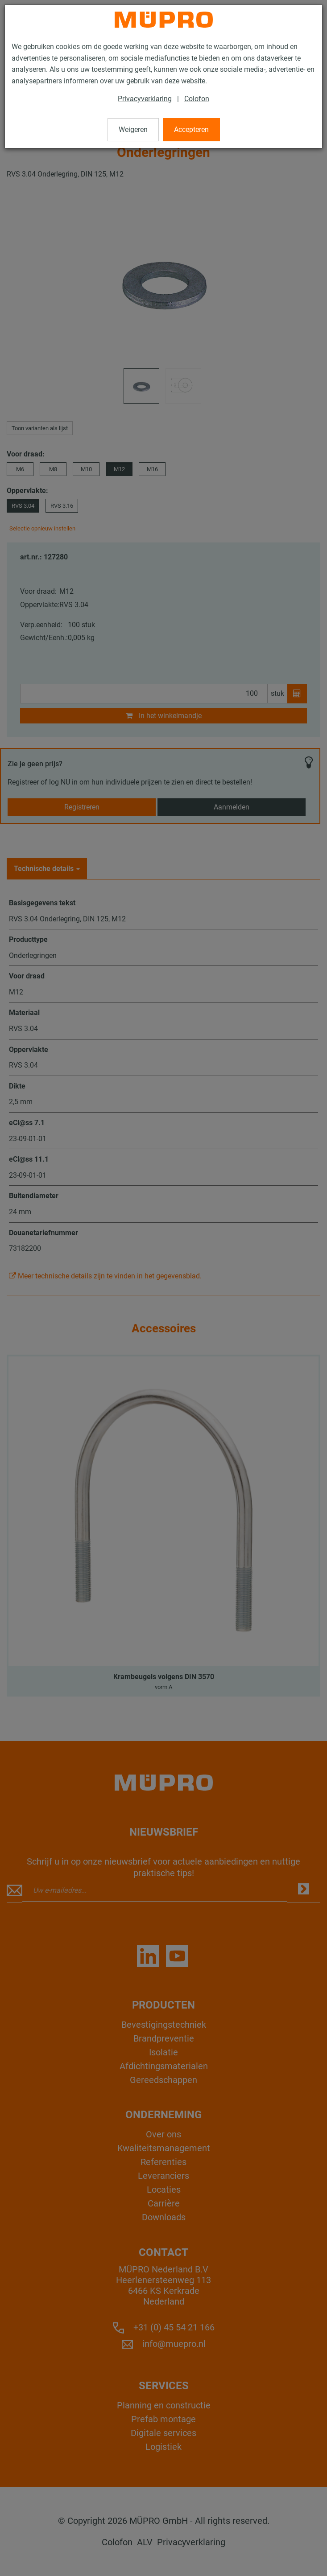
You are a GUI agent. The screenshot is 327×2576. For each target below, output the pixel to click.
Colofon (196, 98)
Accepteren (191, 129)
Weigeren (133, 129)
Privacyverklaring (145, 98)
